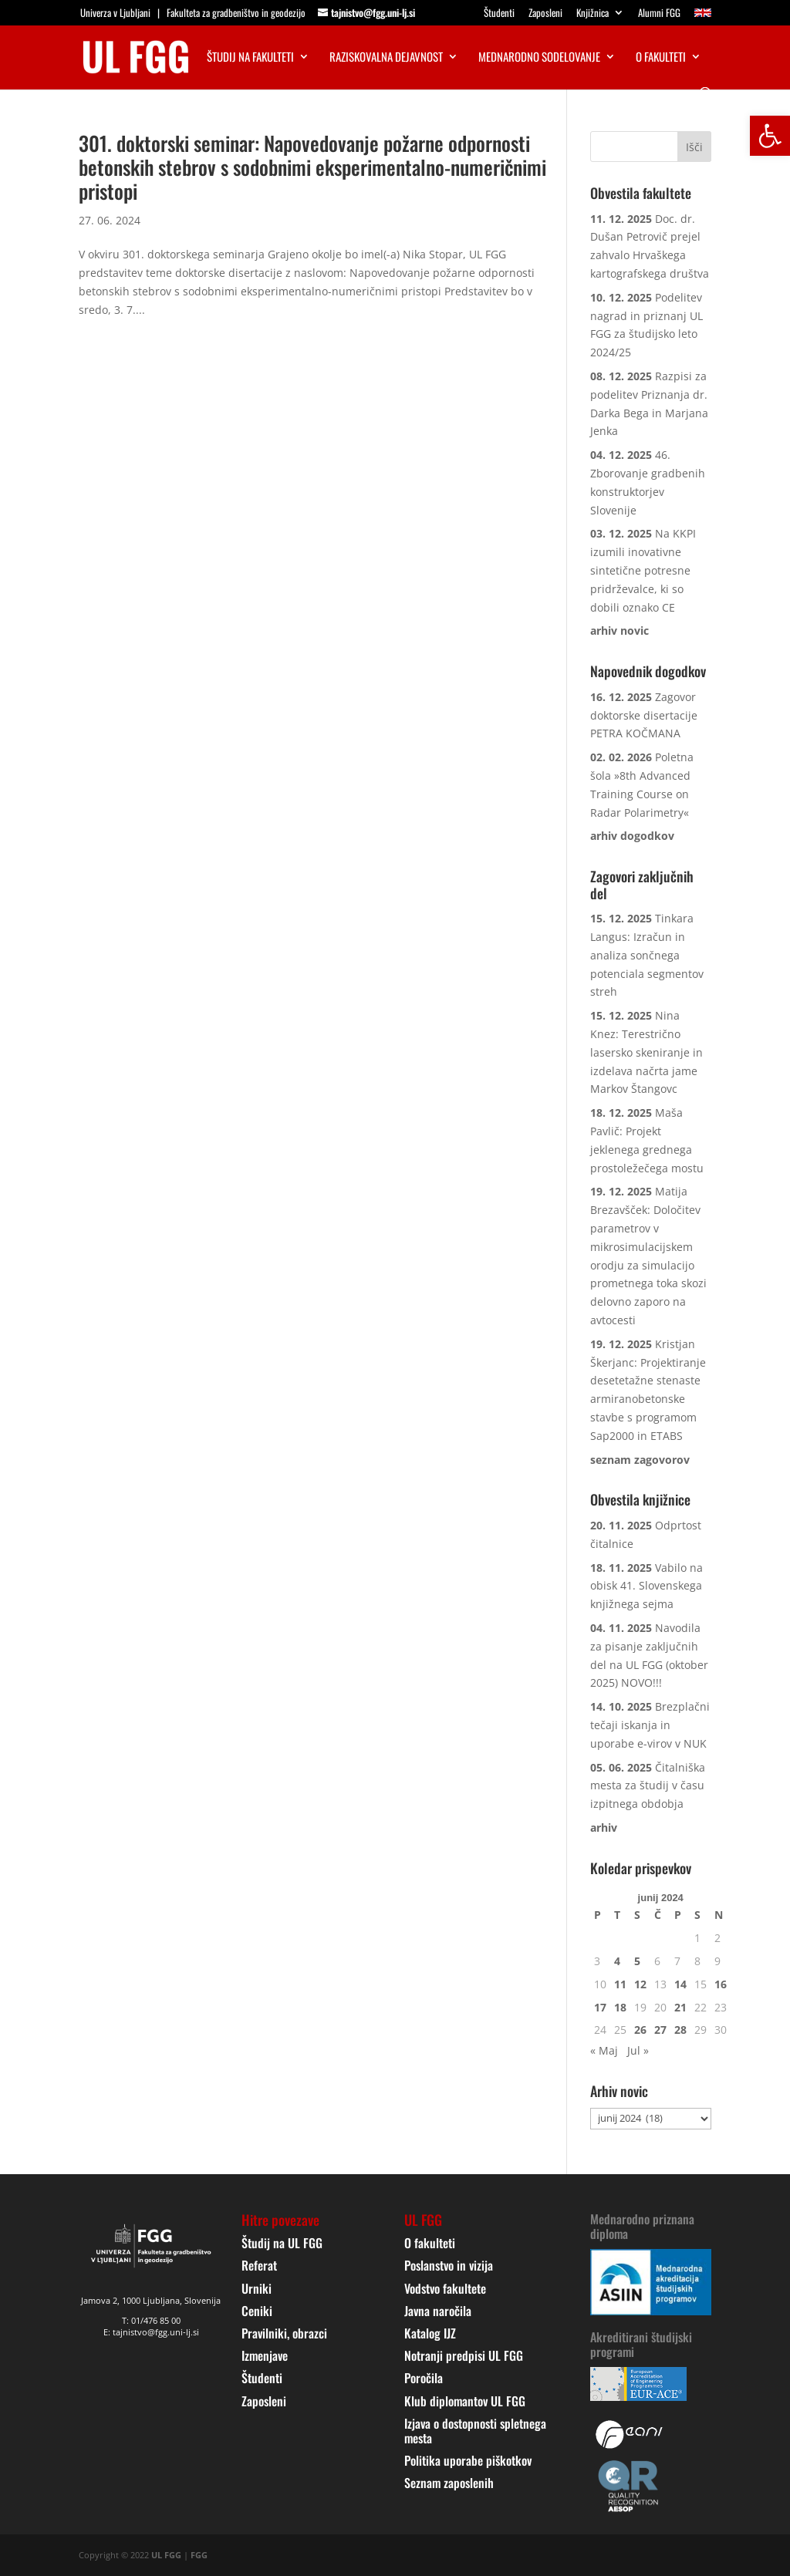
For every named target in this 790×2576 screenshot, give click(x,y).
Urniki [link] (256, 2288)
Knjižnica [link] (592, 14)
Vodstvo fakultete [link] (445, 2288)
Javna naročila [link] (437, 2310)
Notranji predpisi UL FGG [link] (463, 2355)
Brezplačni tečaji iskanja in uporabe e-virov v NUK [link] (650, 1725)
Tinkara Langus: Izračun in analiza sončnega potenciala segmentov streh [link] (647, 955)
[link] (770, 136)
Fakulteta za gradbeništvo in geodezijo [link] (236, 12)
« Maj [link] (604, 2050)
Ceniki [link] (256, 2310)
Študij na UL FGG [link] (281, 2243)
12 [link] (640, 1984)
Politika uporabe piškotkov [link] (468, 2460)
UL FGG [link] (166, 2555)
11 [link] (620, 1984)
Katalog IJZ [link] (430, 2333)
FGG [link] (199, 2555)
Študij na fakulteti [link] (250, 58)
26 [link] (640, 2029)
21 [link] (680, 2007)
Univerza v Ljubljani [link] (115, 12)
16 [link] (720, 1984)
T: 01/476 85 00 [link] (151, 2320)
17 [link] (600, 2007)
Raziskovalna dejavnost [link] (386, 58)
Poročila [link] (423, 2378)
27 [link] (660, 2029)
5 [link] (637, 1961)
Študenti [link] (499, 14)
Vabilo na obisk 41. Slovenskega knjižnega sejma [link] (646, 1586)
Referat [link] (259, 2265)
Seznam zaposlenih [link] (449, 2482)
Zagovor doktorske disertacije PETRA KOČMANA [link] (643, 715)
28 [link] (680, 2029)
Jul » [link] (638, 2050)
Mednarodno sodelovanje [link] (539, 58)
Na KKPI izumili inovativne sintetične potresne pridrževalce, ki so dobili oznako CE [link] (643, 570)
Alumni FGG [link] (659, 14)
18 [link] (620, 2007)
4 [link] (617, 1961)
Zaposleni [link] (545, 14)
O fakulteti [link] (661, 58)
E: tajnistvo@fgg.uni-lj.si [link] (151, 2332)
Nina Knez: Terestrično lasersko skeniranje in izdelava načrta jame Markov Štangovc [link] (646, 1052)
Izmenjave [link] (264, 2355)
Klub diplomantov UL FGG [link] (464, 2401)
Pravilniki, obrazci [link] (284, 2333)
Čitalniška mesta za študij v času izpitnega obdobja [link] (647, 1786)
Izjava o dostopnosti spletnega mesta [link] (475, 2430)
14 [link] (680, 1984)
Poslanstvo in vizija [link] (448, 2265)
